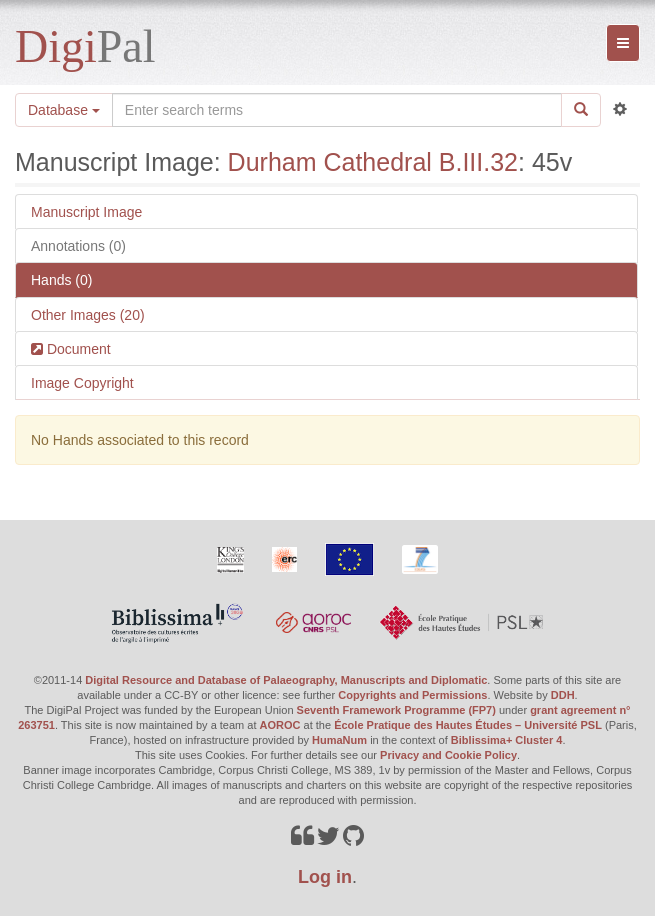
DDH (563, 695)
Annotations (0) (78, 246)
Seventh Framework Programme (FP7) (396, 710)
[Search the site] (337, 110)
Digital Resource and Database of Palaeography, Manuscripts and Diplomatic (286, 680)
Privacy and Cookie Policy (448, 755)
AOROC (280, 725)
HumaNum (339, 740)
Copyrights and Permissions (412, 695)
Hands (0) (61, 280)
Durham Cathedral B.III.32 (373, 162)
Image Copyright (82, 383)
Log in (325, 877)
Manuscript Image (86, 212)
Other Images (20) (88, 315)
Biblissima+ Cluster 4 (507, 740)
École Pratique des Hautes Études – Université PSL (468, 725)
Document (77, 349)
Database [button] (64, 110)
